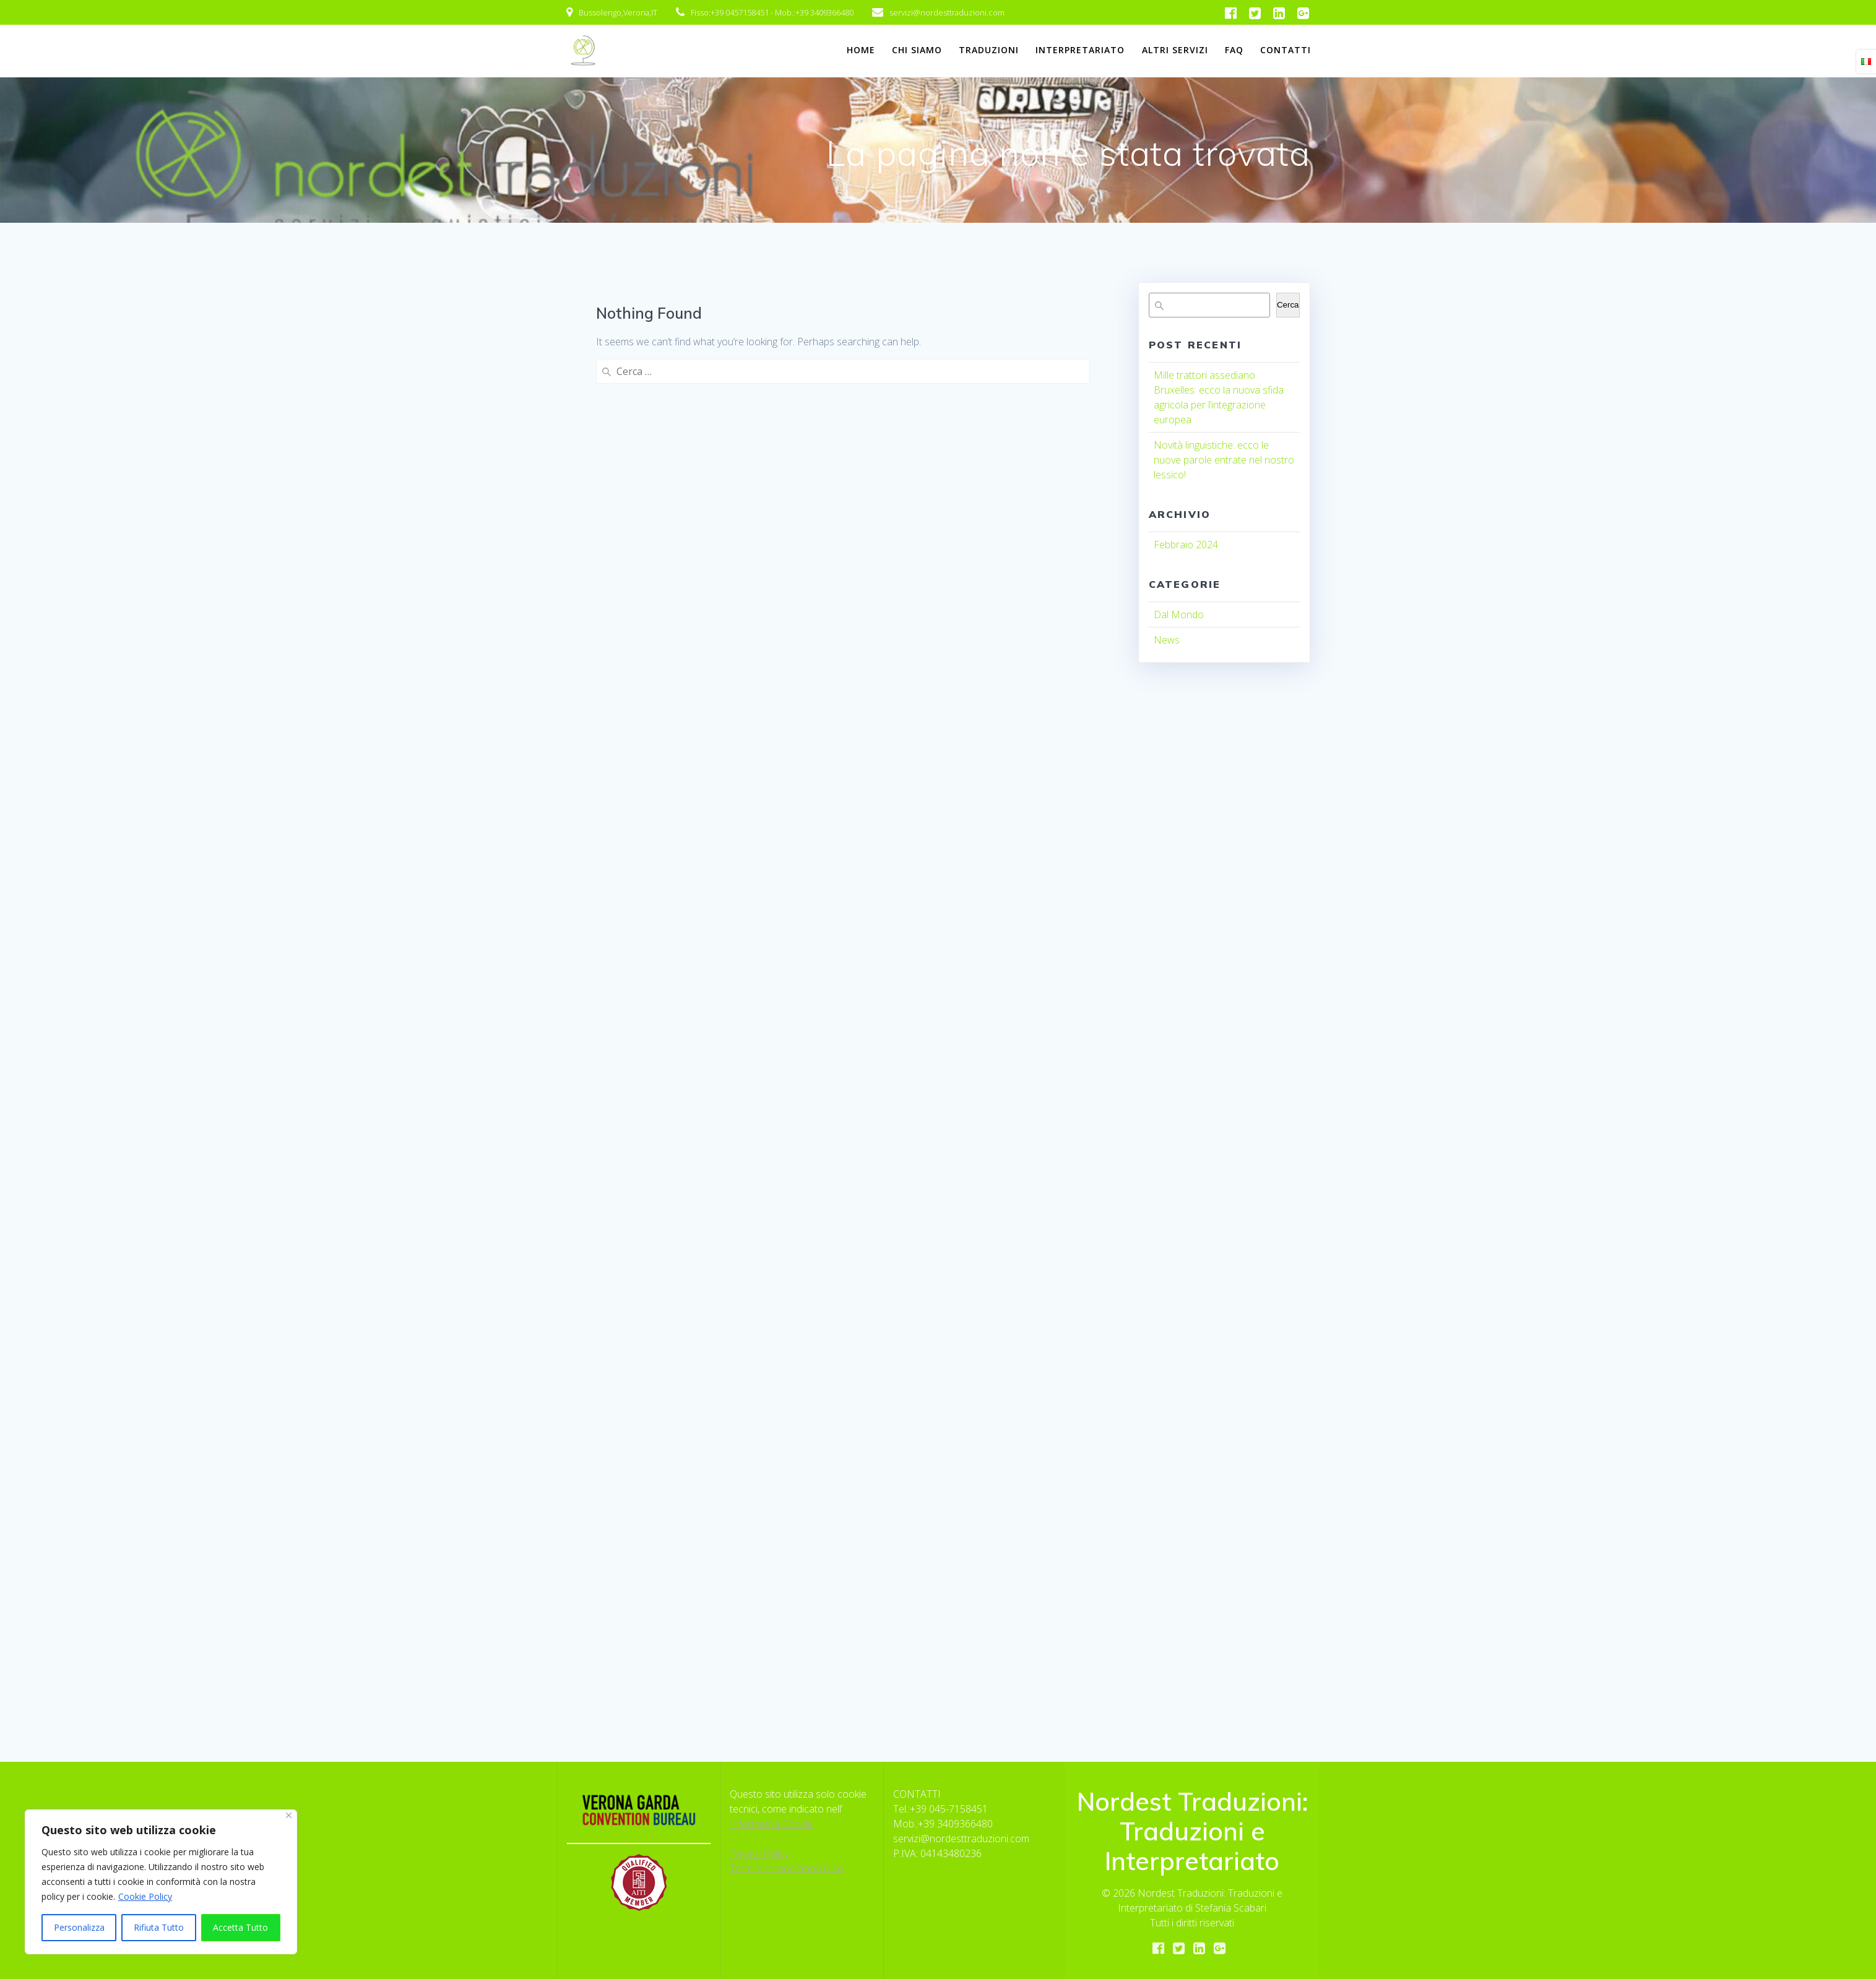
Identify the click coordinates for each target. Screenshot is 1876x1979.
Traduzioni (989, 50)
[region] (161, 1881)
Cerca (1288, 304)
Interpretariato (1080, 50)
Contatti (1285, 50)
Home (861, 50)
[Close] (289, 1815)
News (1167, 640)
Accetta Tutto (240, 1927)
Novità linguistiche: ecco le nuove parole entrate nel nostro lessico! (1224, 459)
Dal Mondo (1179, 614)
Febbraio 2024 (1186, 544)
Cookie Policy (145, 1896)
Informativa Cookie (771, 1823)
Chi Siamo (917, 50)
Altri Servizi (1175, 50)
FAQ (1234, 50)
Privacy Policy (759, 1853)
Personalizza (79, 1927)
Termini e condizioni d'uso (787, 1868)
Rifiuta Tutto (159, 1927)
